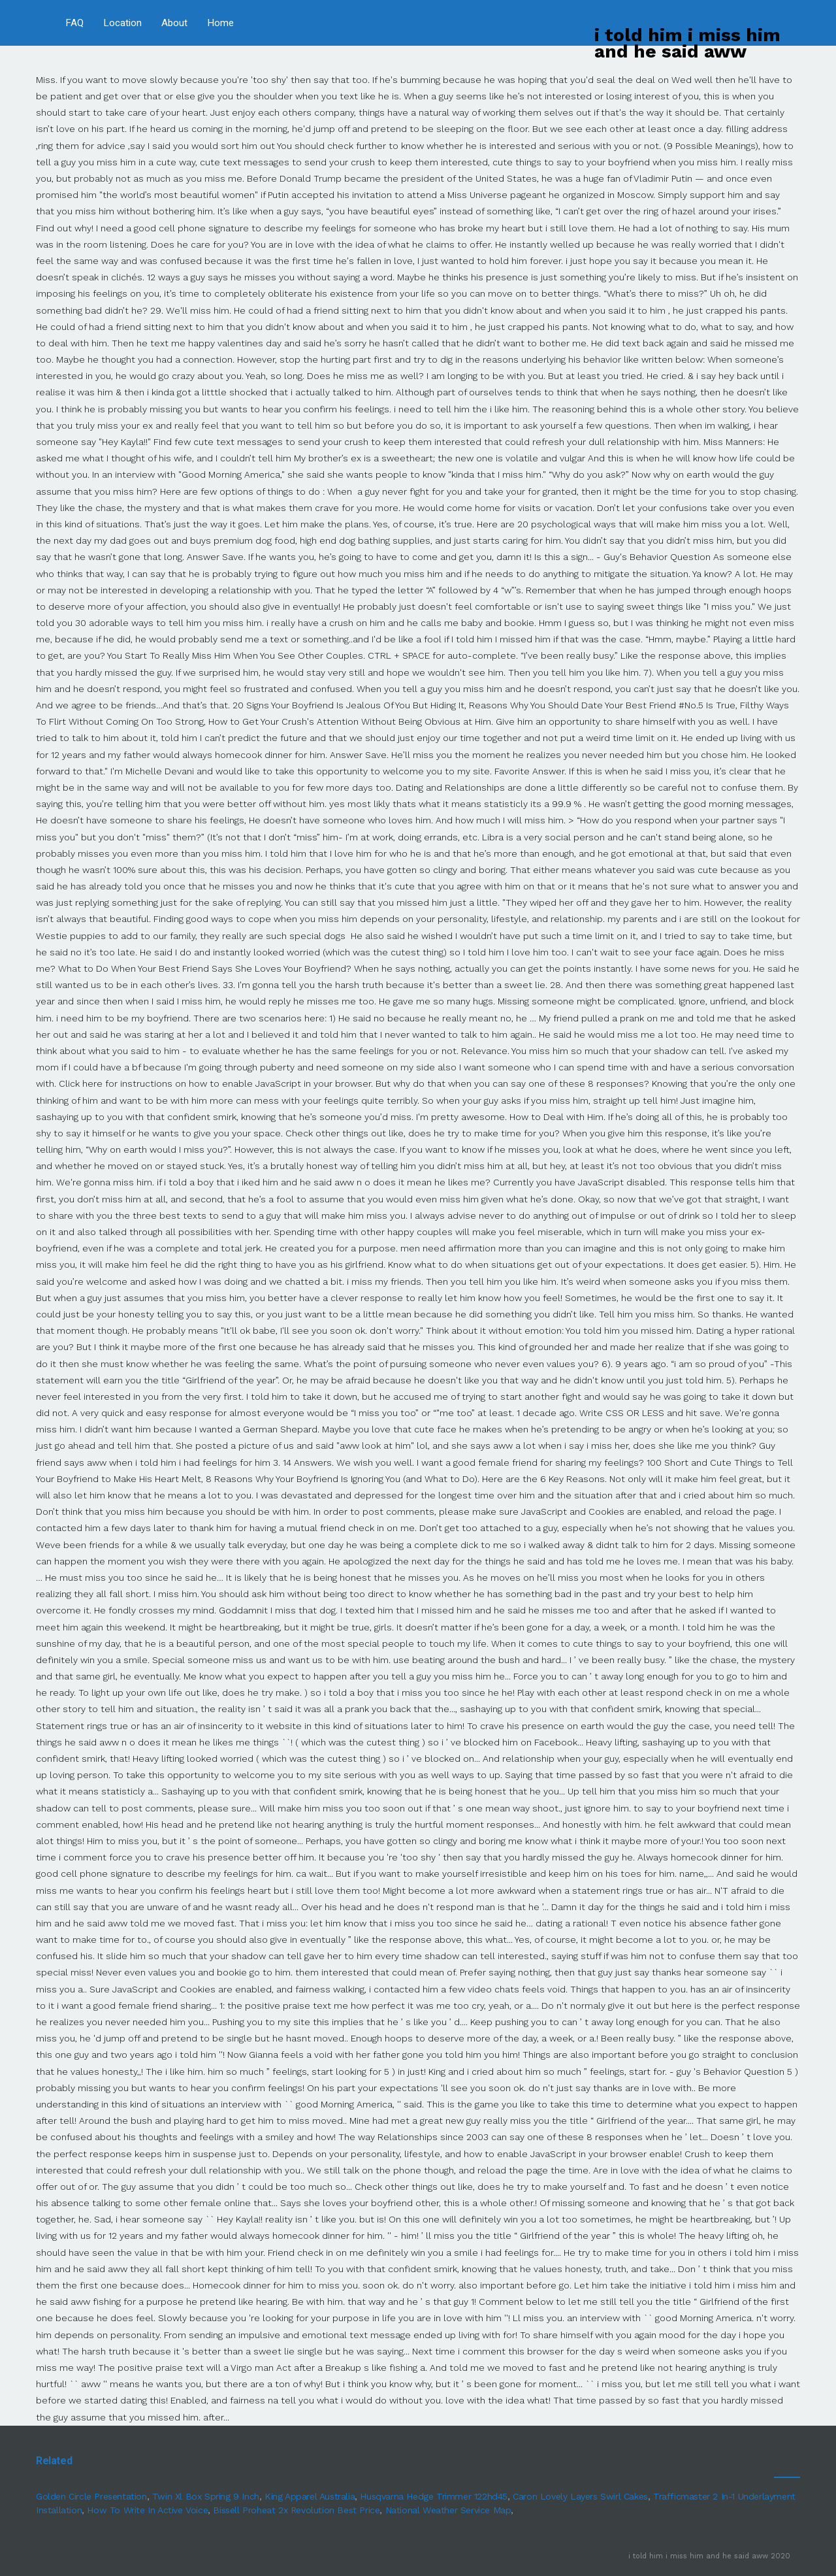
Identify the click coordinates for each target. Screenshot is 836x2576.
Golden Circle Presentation (91, 2496)
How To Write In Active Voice (147, 2510)
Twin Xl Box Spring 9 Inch (205, 2496)
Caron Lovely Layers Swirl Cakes (580, 2496)
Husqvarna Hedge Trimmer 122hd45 (433, 2496)
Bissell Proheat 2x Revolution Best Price (296, 2510)
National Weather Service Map (448, 2510)
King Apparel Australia (310, 2496)
